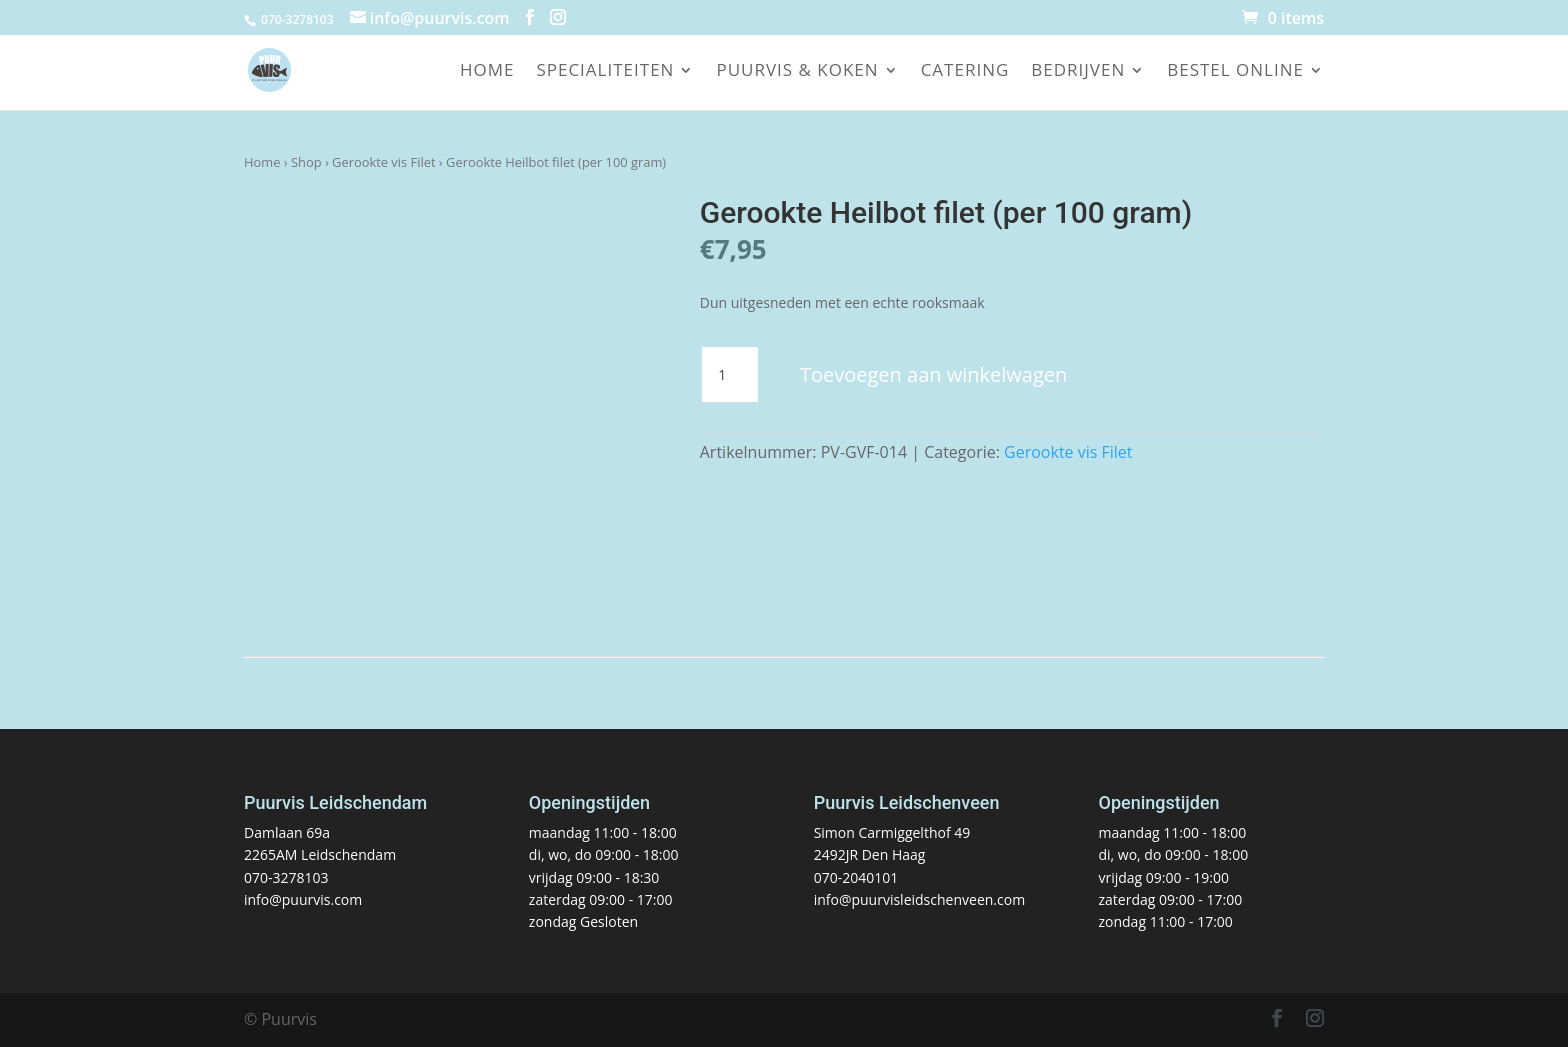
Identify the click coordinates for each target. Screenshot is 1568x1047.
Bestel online (1235, 72)
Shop (306, 162)
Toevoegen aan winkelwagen (933, 374)
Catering (965, 72)
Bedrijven (1078, 72)
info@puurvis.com (303, 899)
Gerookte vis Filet (383, 162)
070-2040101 (856, 877)
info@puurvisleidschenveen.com (919, 899)
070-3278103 (286, 877)
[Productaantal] (730, 375)
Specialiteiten (605, 72)
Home (487, 72)
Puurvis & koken (797, 72)
